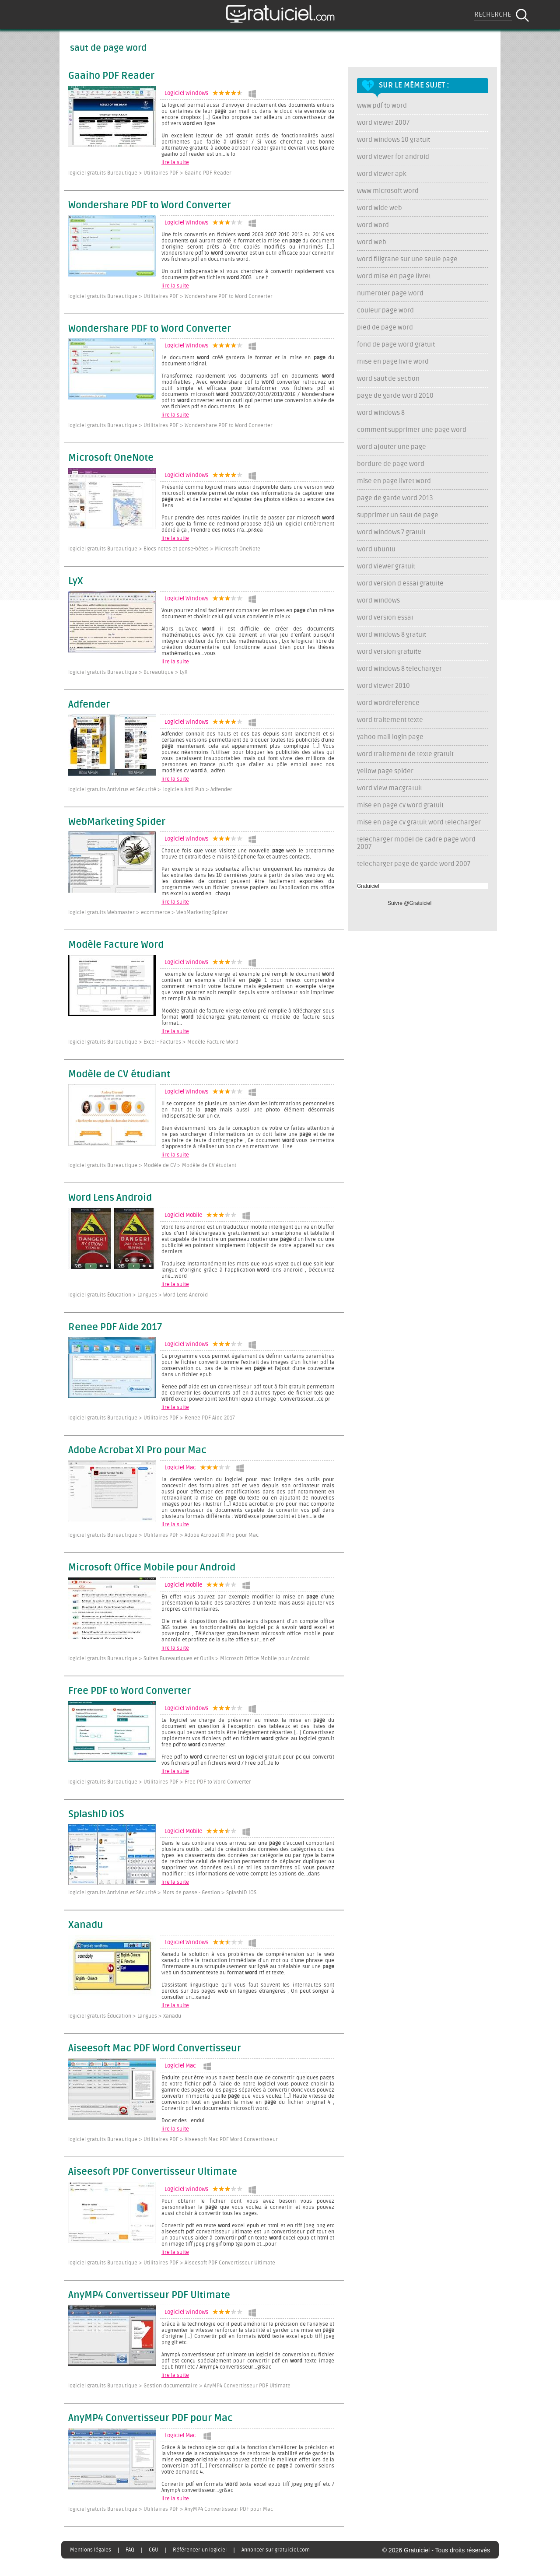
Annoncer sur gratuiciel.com (276, 2550)
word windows (378, 600)
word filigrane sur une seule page (407, 259)
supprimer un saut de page (397, 515)
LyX (75, 581)
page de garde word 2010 (395, 396)
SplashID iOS (96, 1814)
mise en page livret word (394, 481)
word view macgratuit (389, 788)
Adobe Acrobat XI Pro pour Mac (137, 1450)
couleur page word (385, 310)
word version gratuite (389, 651)
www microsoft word (388, 191)
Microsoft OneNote (111, 458)
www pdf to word (382, 105)
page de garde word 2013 (395, 498)
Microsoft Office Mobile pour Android (151, 1568)
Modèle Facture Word (116, 945)
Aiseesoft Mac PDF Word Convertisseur (154, 2048)
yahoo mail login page (390, 737)
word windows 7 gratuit (391, 532)
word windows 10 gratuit (393, 140)
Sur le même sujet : (414, 85)
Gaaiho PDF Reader (111, 76)
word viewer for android (393, 157)
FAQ (130, 2550)
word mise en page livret (394, 276)
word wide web (379, 208)
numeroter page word (390, 293)
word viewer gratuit (386, 566)
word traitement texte (390, 720)
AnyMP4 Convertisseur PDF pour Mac (150, 2418)
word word (373, 225)
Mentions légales (90, 2550)
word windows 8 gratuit (391, 634)
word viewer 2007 (383, 122)
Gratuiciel (368, 886)
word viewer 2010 (383, 686)
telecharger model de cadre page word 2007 (416, 843)
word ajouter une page (391, 447)
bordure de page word (390, 464)
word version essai (385, 617)
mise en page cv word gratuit (400, 805)
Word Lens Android (110, 1198)
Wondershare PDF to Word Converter (149, 205)
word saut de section (388, 378)
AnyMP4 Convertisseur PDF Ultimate (149, 2295)
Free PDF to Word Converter (129, 1691)
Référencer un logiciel (200, 2550)
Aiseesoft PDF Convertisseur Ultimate (152, 2172)
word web (371, 242)
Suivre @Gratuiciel (409, 903)
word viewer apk (381, 174)
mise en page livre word (393, 361)
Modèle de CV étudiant (119, 1074)
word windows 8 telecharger (399, 669)
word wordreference (388, 703)
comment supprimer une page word (411, 430)
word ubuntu (376, 549)
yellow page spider (385, 771)
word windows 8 (381, 413)
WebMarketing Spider (116, 822)
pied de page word (385, 327)
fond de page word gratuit (396, 344)
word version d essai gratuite (400, 583)
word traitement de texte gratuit (405, 754)
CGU (153, 2550)
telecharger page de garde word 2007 (413, 864)
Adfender (89, 705)
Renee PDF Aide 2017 (115, 1327)
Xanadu (85, 1925)
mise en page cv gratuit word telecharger (419, 822)
